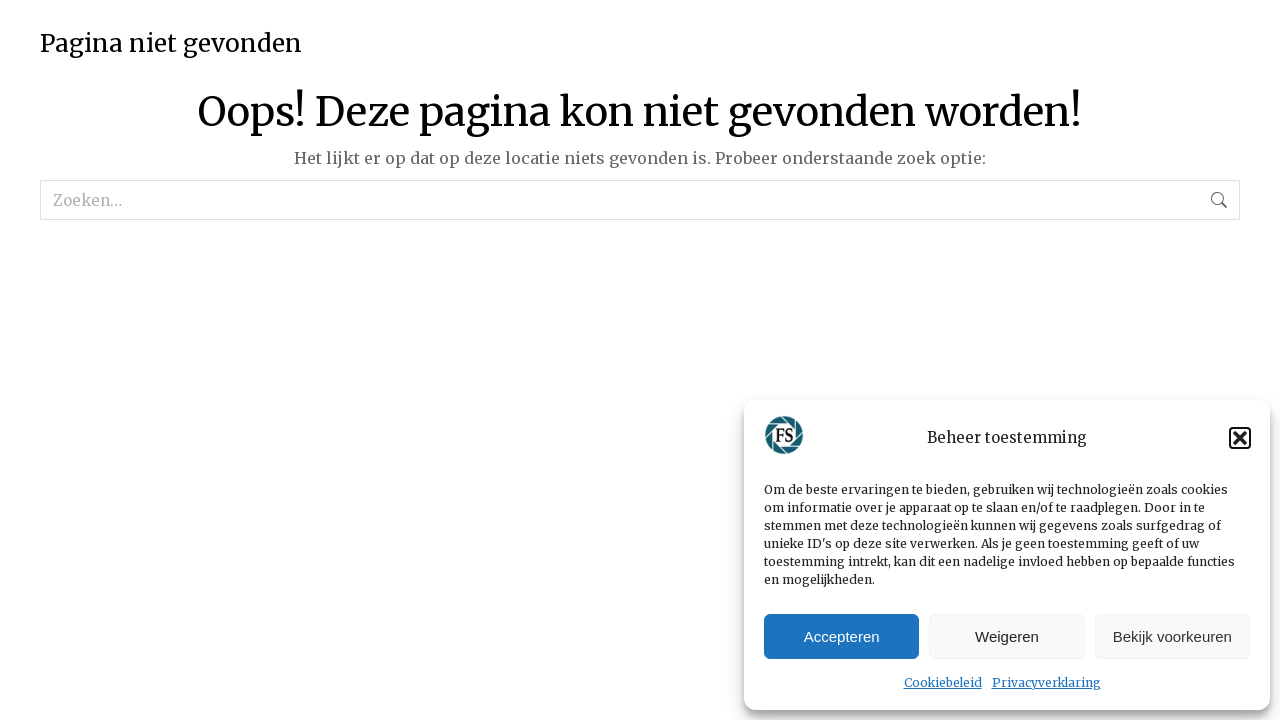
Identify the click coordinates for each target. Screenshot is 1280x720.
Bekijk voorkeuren (1172, 636)
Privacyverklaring (1046, 682)
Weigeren (1007, 636)
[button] (1240, 438)
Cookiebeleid (943, 682)
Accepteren (842, 636)
